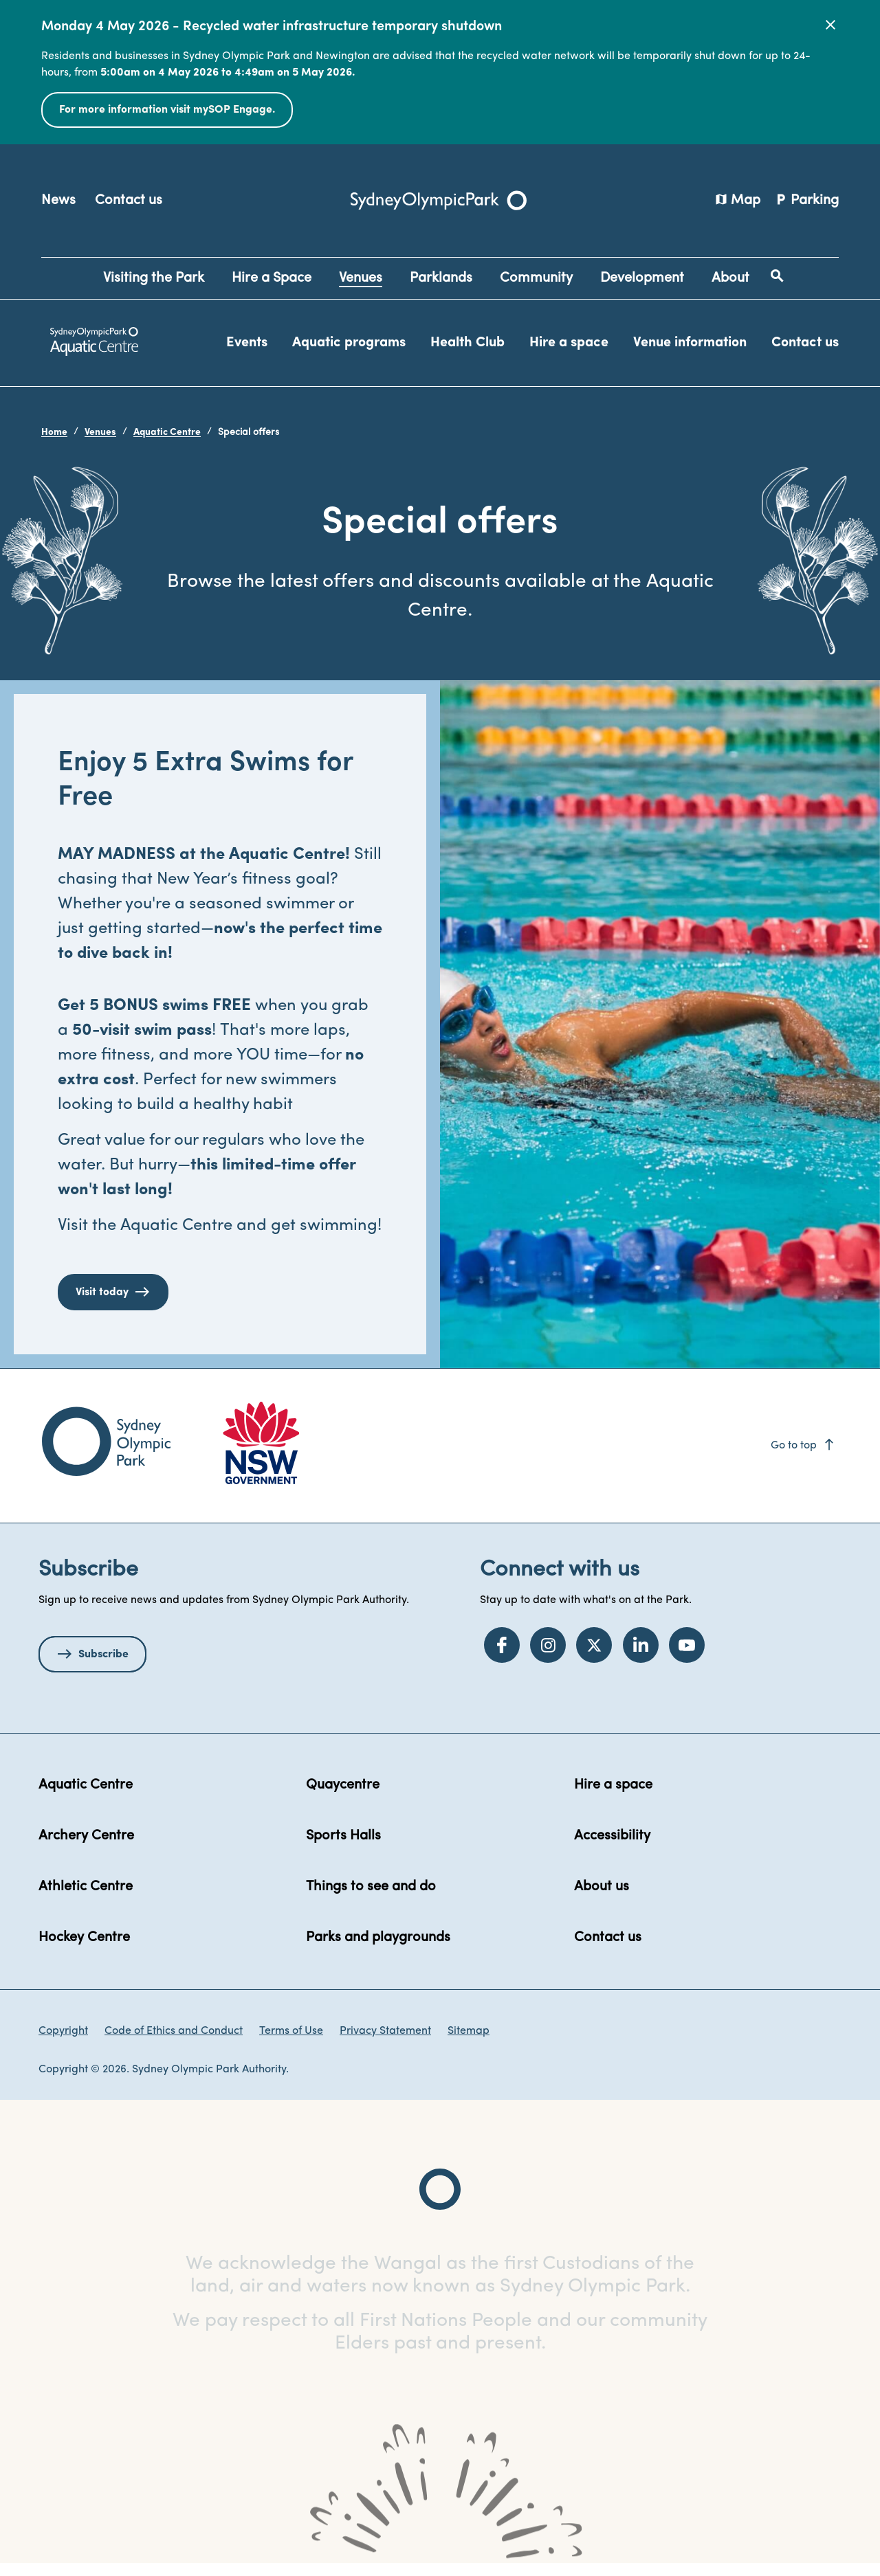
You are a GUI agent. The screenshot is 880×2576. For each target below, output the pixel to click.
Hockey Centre (84, 1949)
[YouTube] (687, 1657)
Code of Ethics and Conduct (173, 2042)
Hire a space (568, 343)
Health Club (467, 343)
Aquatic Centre (167, 432)
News (58, 201)
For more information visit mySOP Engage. (167, 109)
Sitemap (469, 2042)
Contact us (128, 201)
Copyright (63, 2042)
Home (54, 432)
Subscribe (103, 1666)
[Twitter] (594, 1657)
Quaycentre (343, 1797)
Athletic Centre (85, 1898)
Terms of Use (291, 2042)
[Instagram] (548, 1657)
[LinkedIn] (641, 1657)
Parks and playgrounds (378, 1949)
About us (601, 1898)
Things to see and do (371, 1898)
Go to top (803, 1457)
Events (246, 343)
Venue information (690, 343)
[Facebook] (502, 1657)
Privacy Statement (385, 2042)
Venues (100, 432)
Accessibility (612, 1848)
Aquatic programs (349, 343)
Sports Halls (343, 1848)
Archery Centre (86, 1848)
